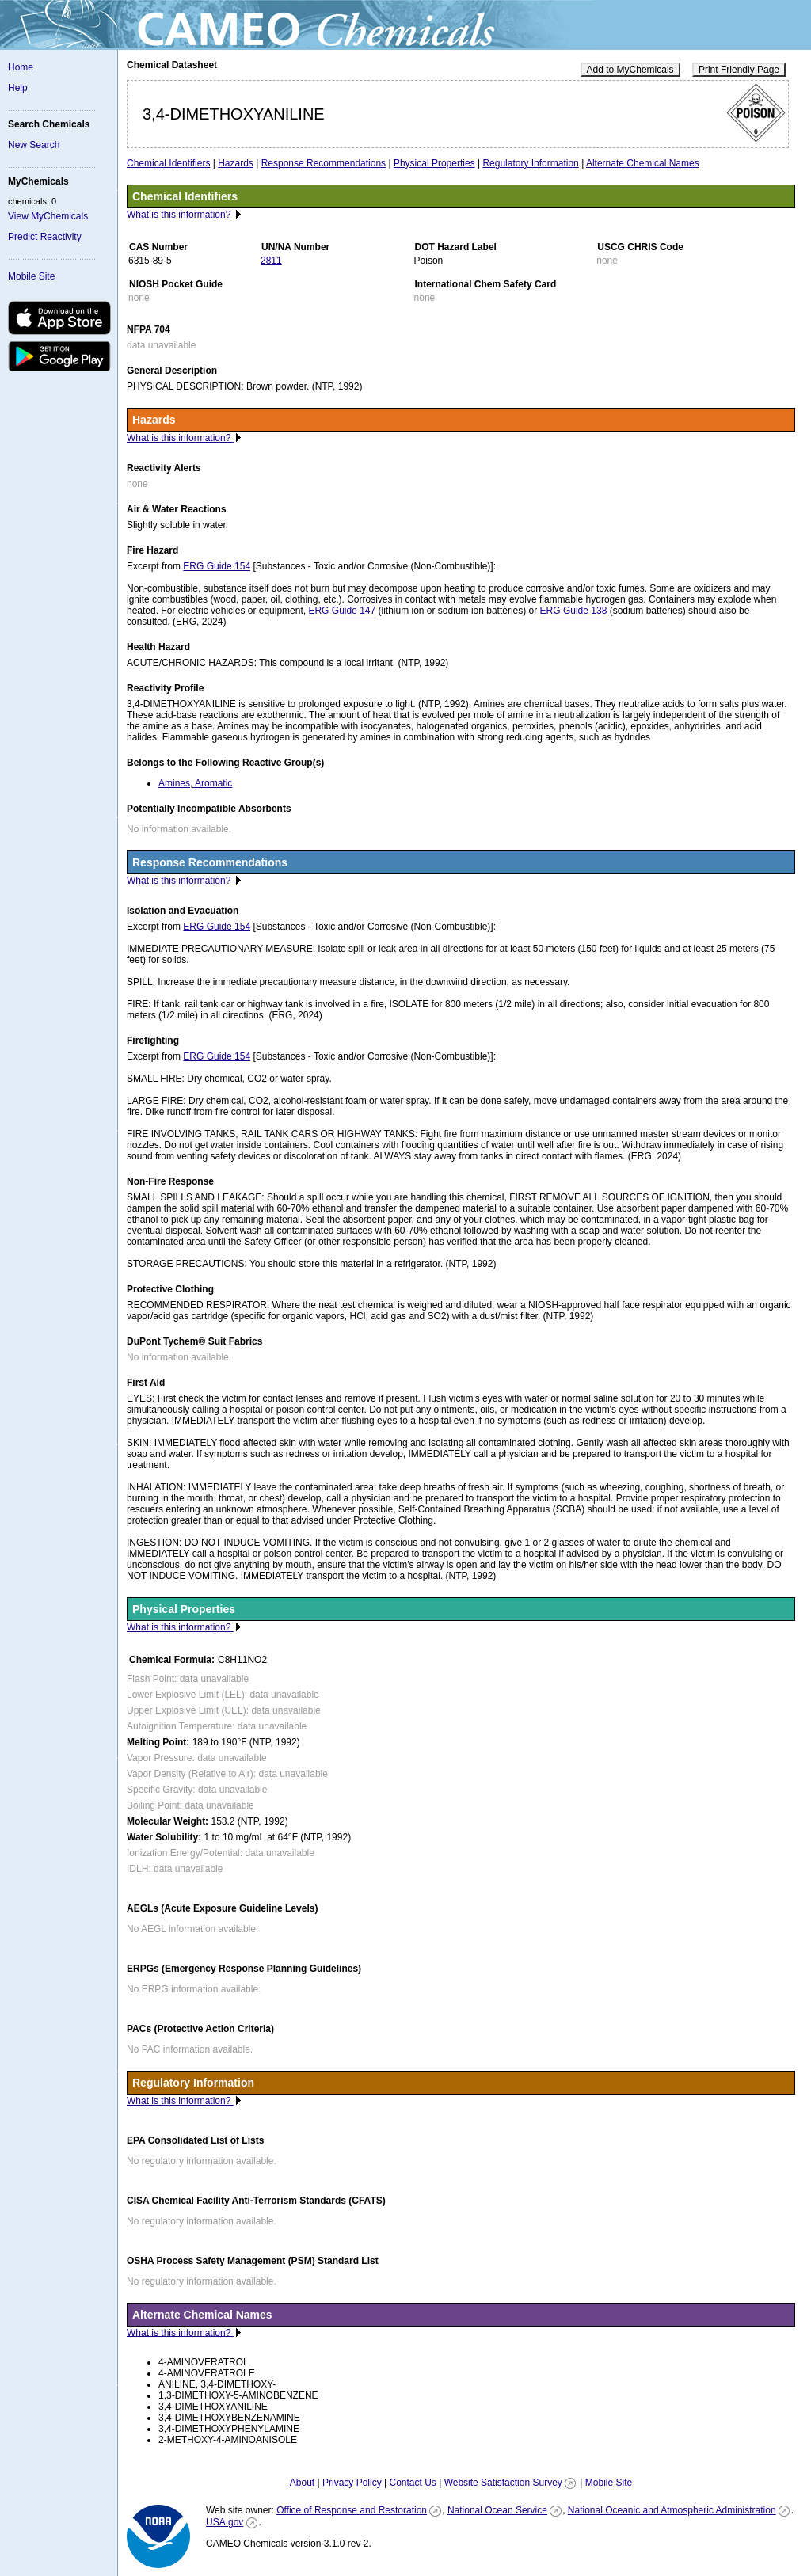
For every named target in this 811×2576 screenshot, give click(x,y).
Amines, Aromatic (195, 783)
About (302, 2482)
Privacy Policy (352, 2482)
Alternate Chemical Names (642, 163)
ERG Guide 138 (573, 610)
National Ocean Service (497, 2510)
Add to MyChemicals (630, 69)
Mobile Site (31, 276)
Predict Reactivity (45, 236)
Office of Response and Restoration (351, 2510)
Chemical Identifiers (168, 163)
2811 (271, 260)
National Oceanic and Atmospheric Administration (672, 2510)
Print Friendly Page (739, 69)
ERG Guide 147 (341, 610)
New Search (33, 144)
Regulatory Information (530, 163)
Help (18, 87)
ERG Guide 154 (216, 566)
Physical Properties (434, 163)
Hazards (235, 163)
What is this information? (180, 214)
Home (20, 67)
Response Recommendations (323, 163)
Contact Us (412, 2482)
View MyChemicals (48, 216)
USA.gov (224, 2522)
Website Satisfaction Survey (503, 2482)
